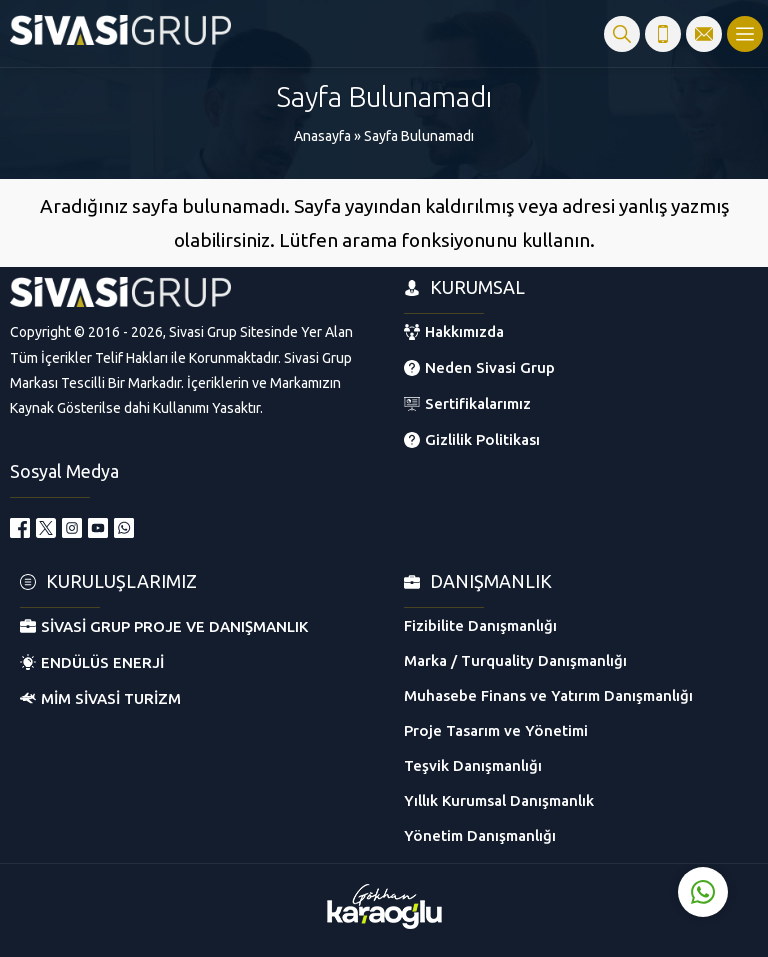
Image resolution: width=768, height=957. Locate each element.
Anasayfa (322, 136)
